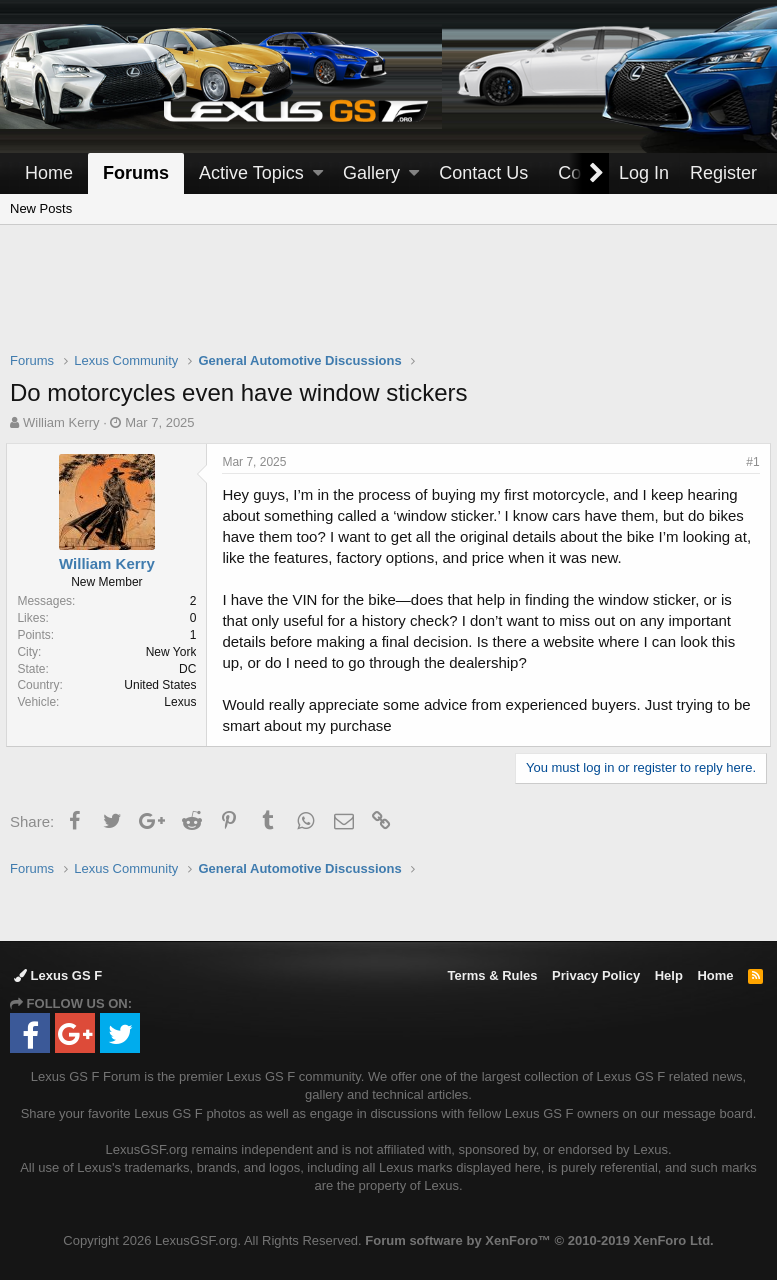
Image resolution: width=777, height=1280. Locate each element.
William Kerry (61, 422)
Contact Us (483, 173)
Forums (136, 173)
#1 (749, 462)
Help (669, 975)
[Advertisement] (389, 301)
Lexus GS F (58, 975)
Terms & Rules (492, 975)
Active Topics (251, 173)
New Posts (41, 208)
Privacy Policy (596, 975)
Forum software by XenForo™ (539, 1240)
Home (49, 173)
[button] (318, 173)
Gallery (371, 173)
